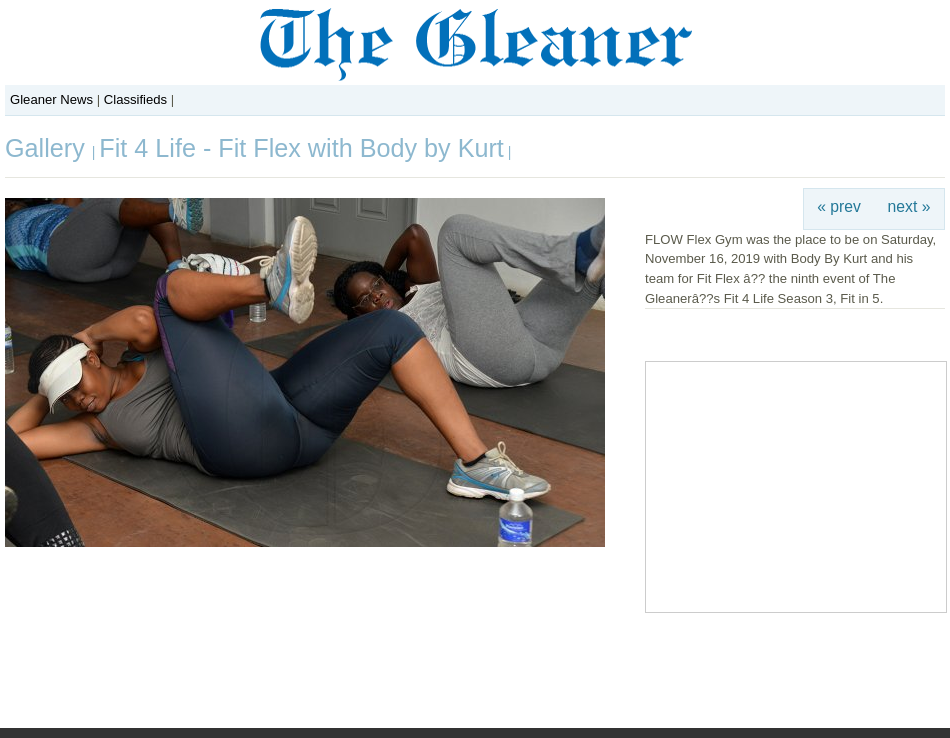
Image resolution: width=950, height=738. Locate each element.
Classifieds (135, 99)
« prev (839, 206)
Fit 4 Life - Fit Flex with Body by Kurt (301, 148)
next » (909, 206)
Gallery (48, 148)
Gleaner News (51, 99)
